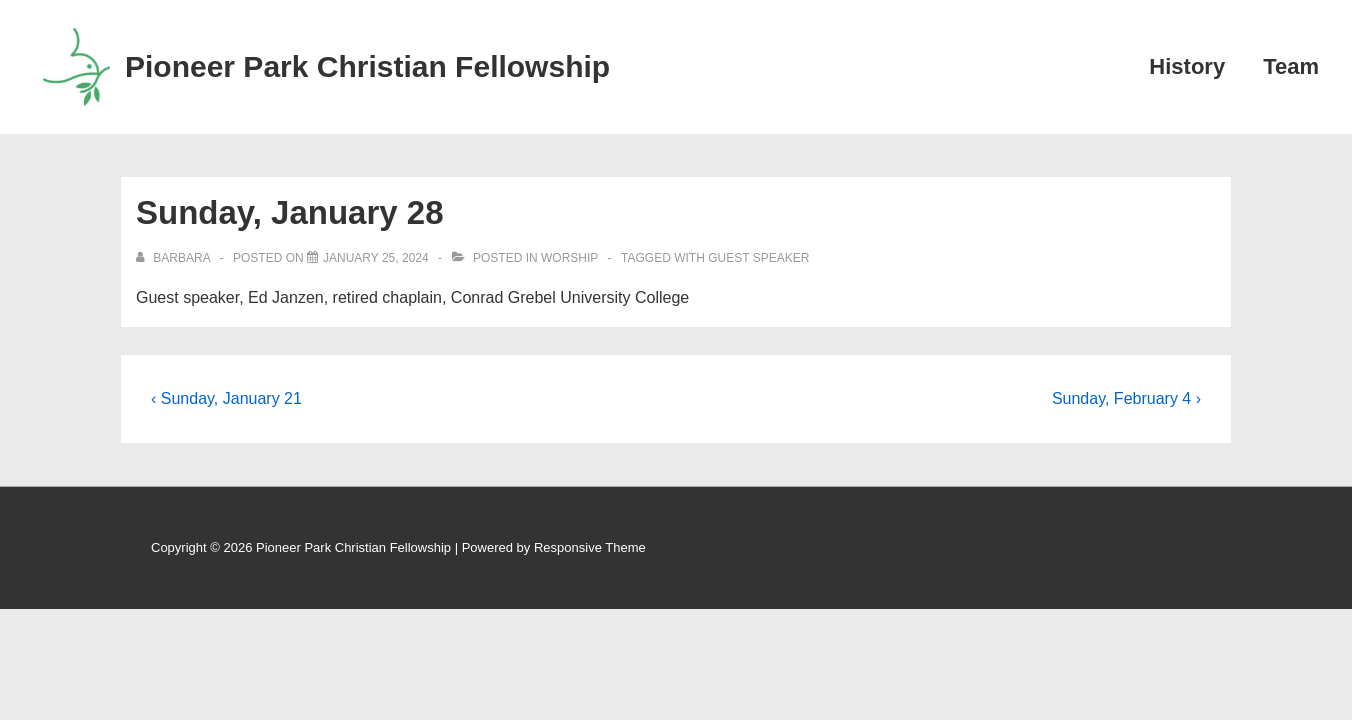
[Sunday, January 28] (376, 258)
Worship (569, 258)
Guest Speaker (758, 258)
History (1187, 66)
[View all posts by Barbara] (174, 258)
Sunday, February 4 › (1126, 398)
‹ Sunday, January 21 (226, 398)
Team (1291, 66)
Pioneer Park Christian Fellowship (367, 66)
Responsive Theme (590, 547)
